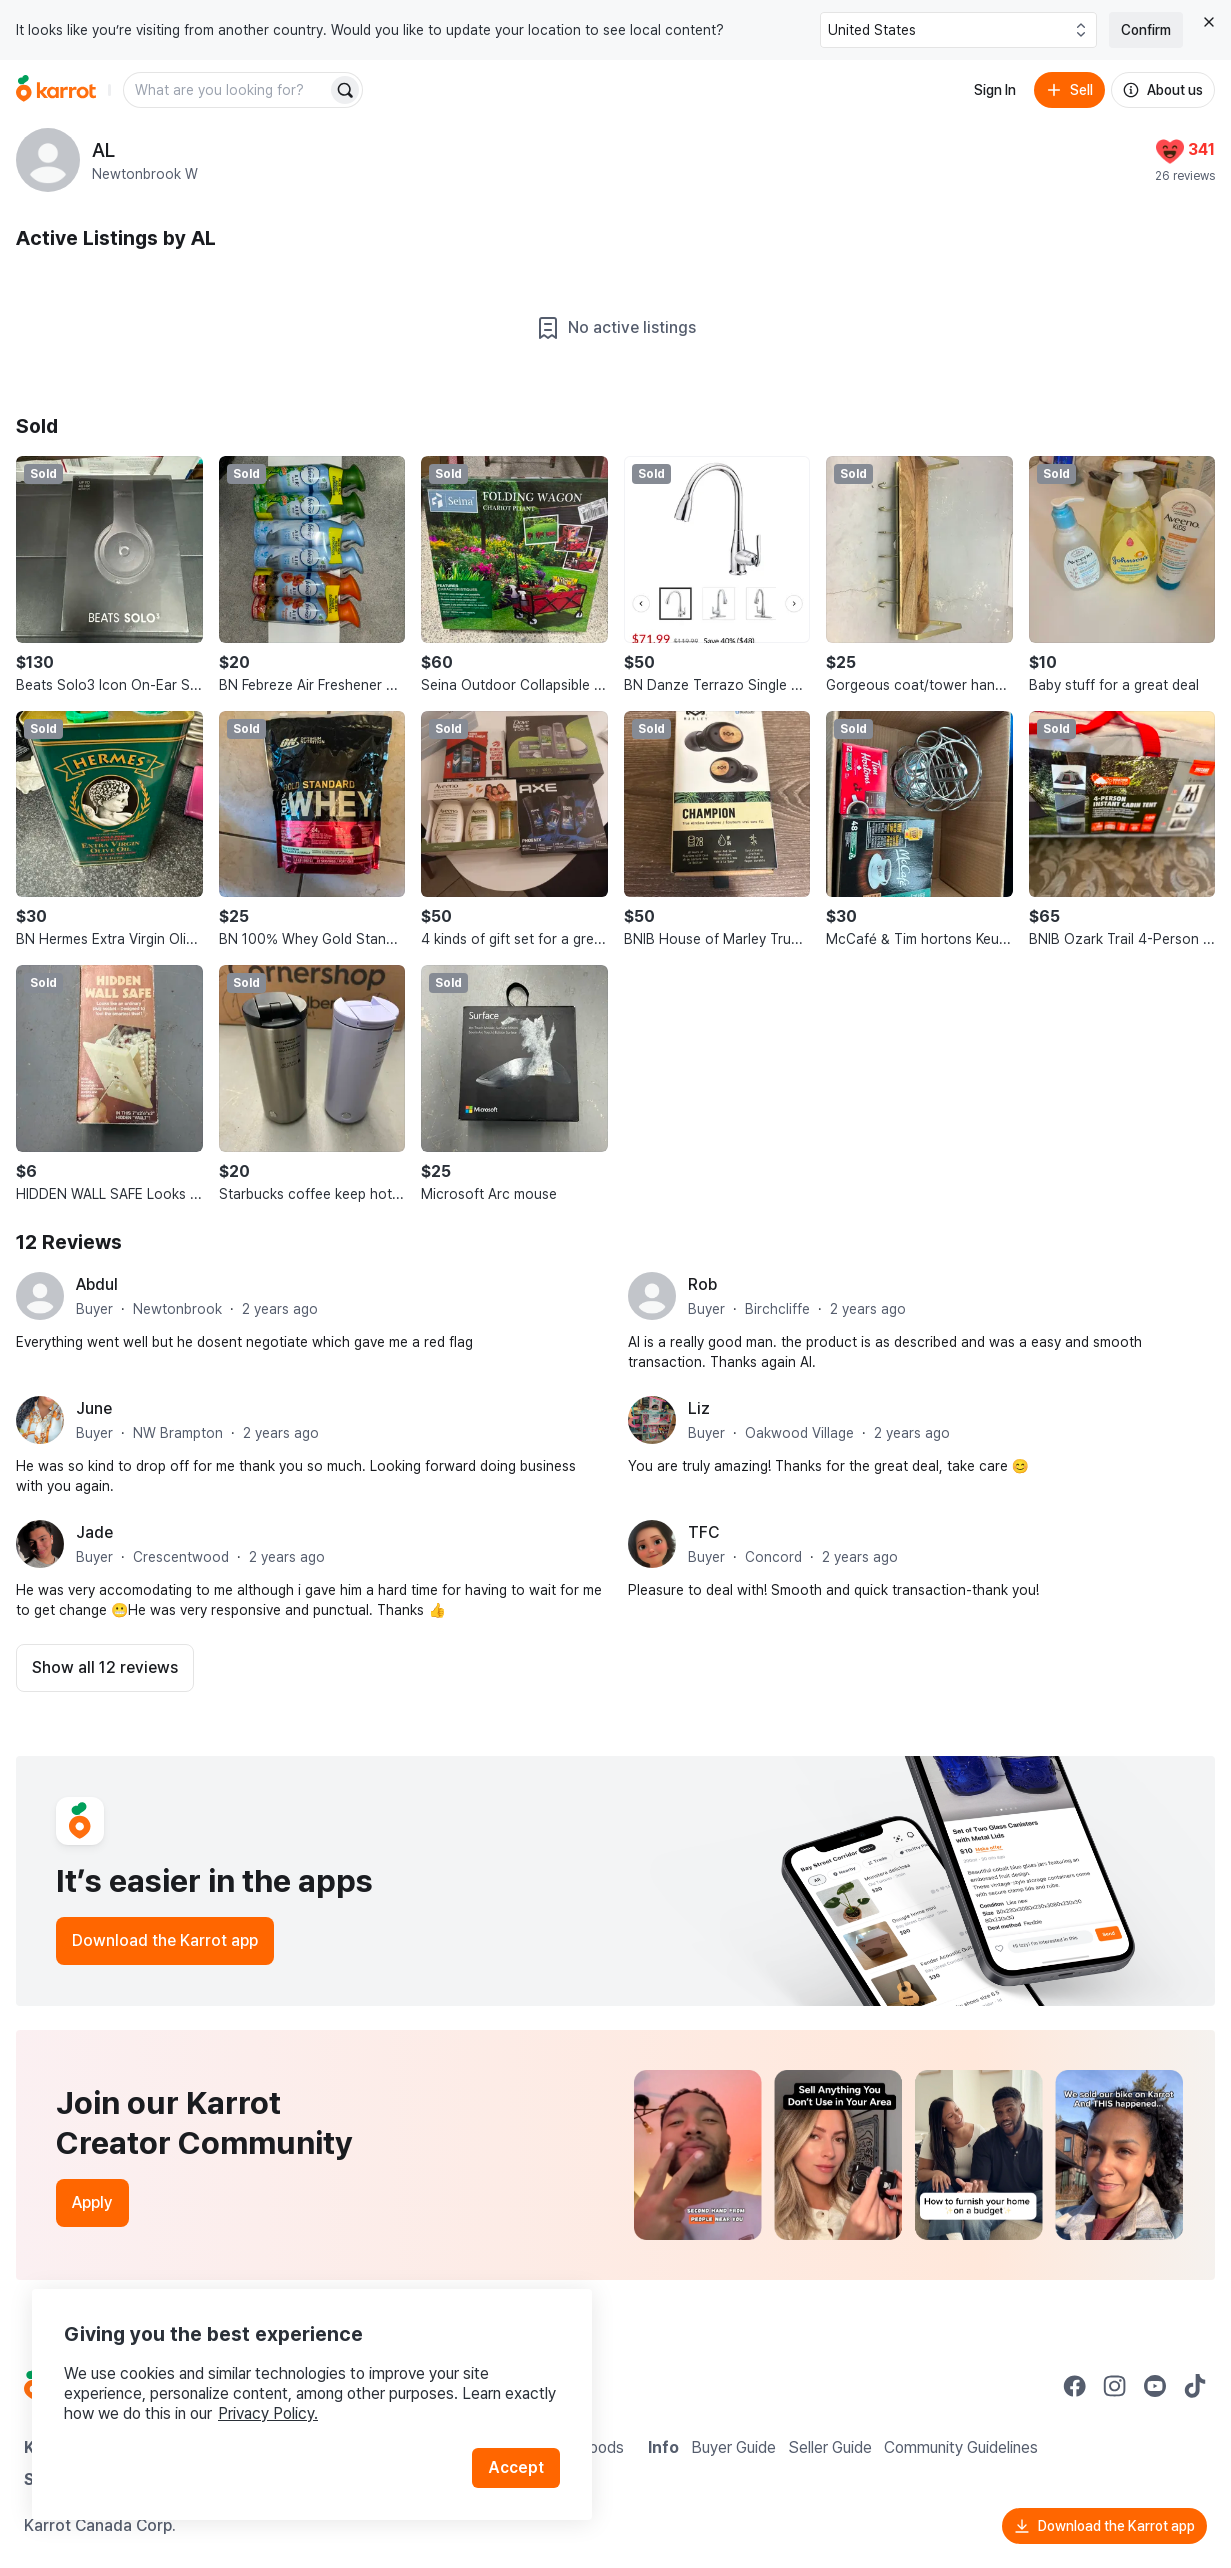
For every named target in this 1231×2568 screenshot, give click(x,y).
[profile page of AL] (48, 160)
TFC (703, 1532)
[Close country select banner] (1209, 22)
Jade (94, 1532)
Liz (699, 1408)
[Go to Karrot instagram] (1115, 2386)
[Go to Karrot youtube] (1155, 2386)
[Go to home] (56, 90)
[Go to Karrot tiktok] (1195, 2386)
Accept (516, 2467)
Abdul (97, 1284)
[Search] (345, 90)
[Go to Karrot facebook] (1075, 2386)
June (94, 1408)
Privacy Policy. (268, 2413)
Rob (702, 1284)
